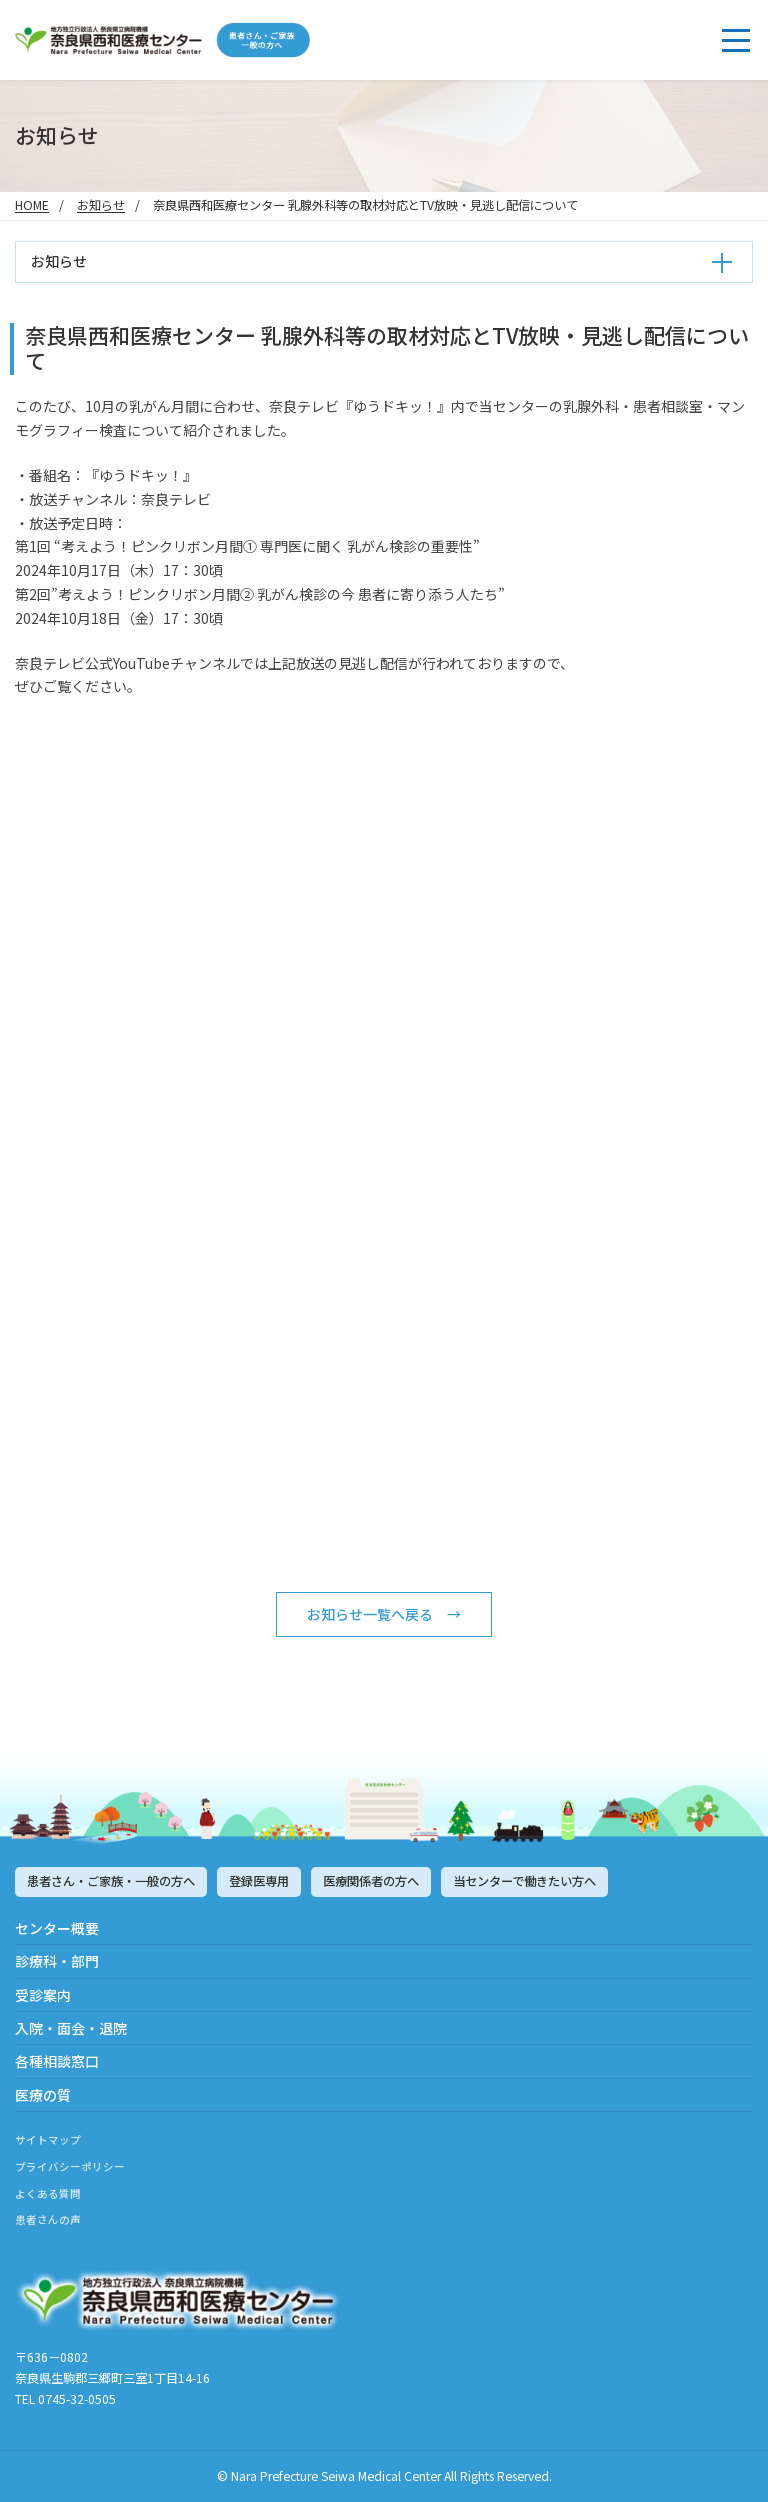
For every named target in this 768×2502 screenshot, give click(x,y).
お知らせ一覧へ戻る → (384, 1614)
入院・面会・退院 (71, 2028)
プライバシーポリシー (70, 2166)
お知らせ (101, 205)
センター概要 (57, 1928)
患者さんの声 (48, 2219)
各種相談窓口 (57, 2061)
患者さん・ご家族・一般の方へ (111, 1881)
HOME (32, 205)
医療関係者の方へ (371, 1881)
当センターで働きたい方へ (524, 1881)
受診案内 (43, 1995)
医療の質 (43, 2095)
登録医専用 (259, 1881)
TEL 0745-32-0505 (65, 2399)
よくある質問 (48, 2193)
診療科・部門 (57, 1961)
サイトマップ (48, 2139)
